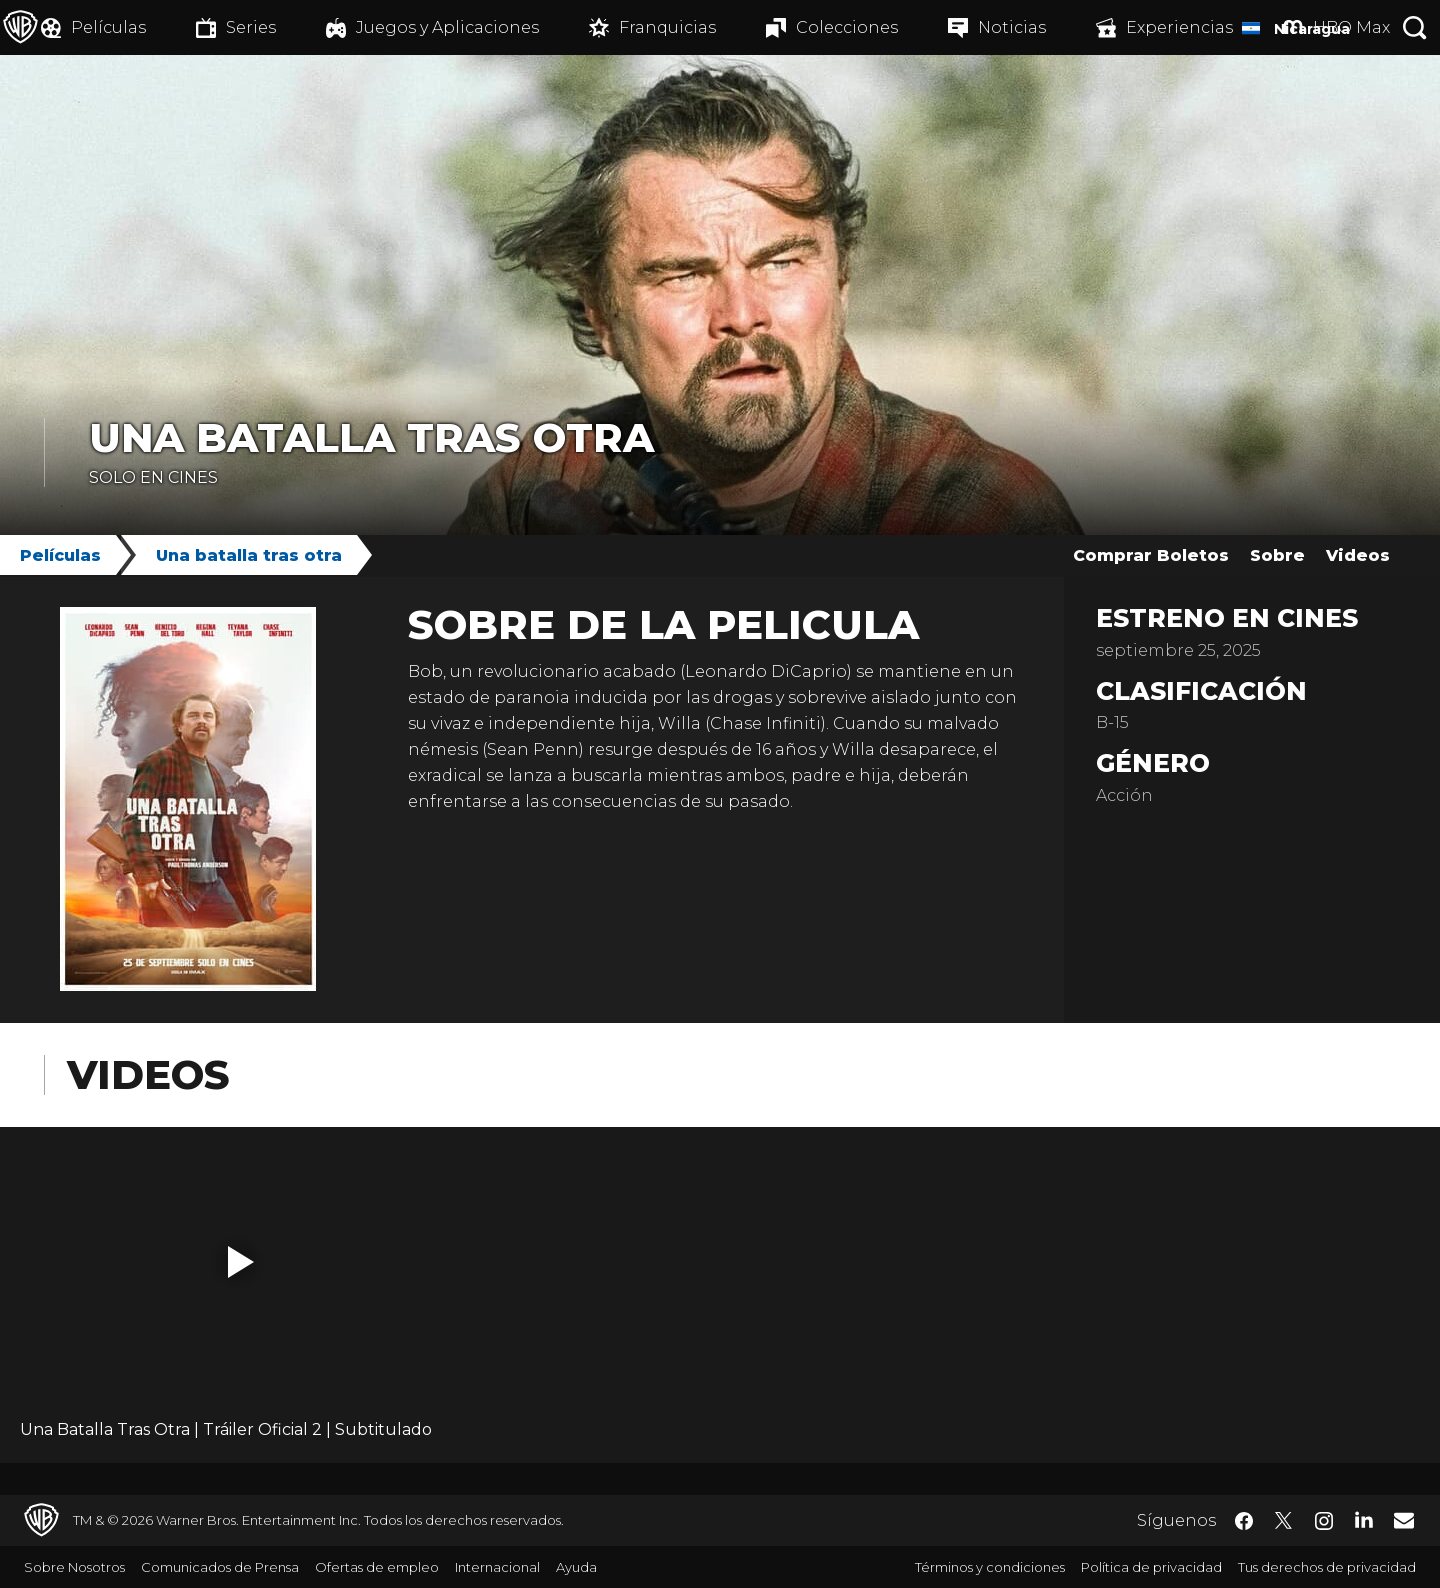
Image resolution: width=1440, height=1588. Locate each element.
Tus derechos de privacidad (1327, 1567)
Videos (1358, 555)
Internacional (497, 1567)
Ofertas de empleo (377, 1567)
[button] (241, 1262)
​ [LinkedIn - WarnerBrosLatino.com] (1364, 1519)
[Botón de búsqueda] (1415, 27)
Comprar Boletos (1151, 555)
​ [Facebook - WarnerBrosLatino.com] (1244, 1521)
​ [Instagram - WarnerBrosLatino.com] (1324, 1521)
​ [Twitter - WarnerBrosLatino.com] (1284, 1521)
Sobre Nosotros (74, 1567)
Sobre (1277, 555)
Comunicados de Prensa (220, 1567)
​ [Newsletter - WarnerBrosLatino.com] (1404, 1520)
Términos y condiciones (990, 1567)
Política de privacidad (1151, 1567)
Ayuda (576, 1567)
